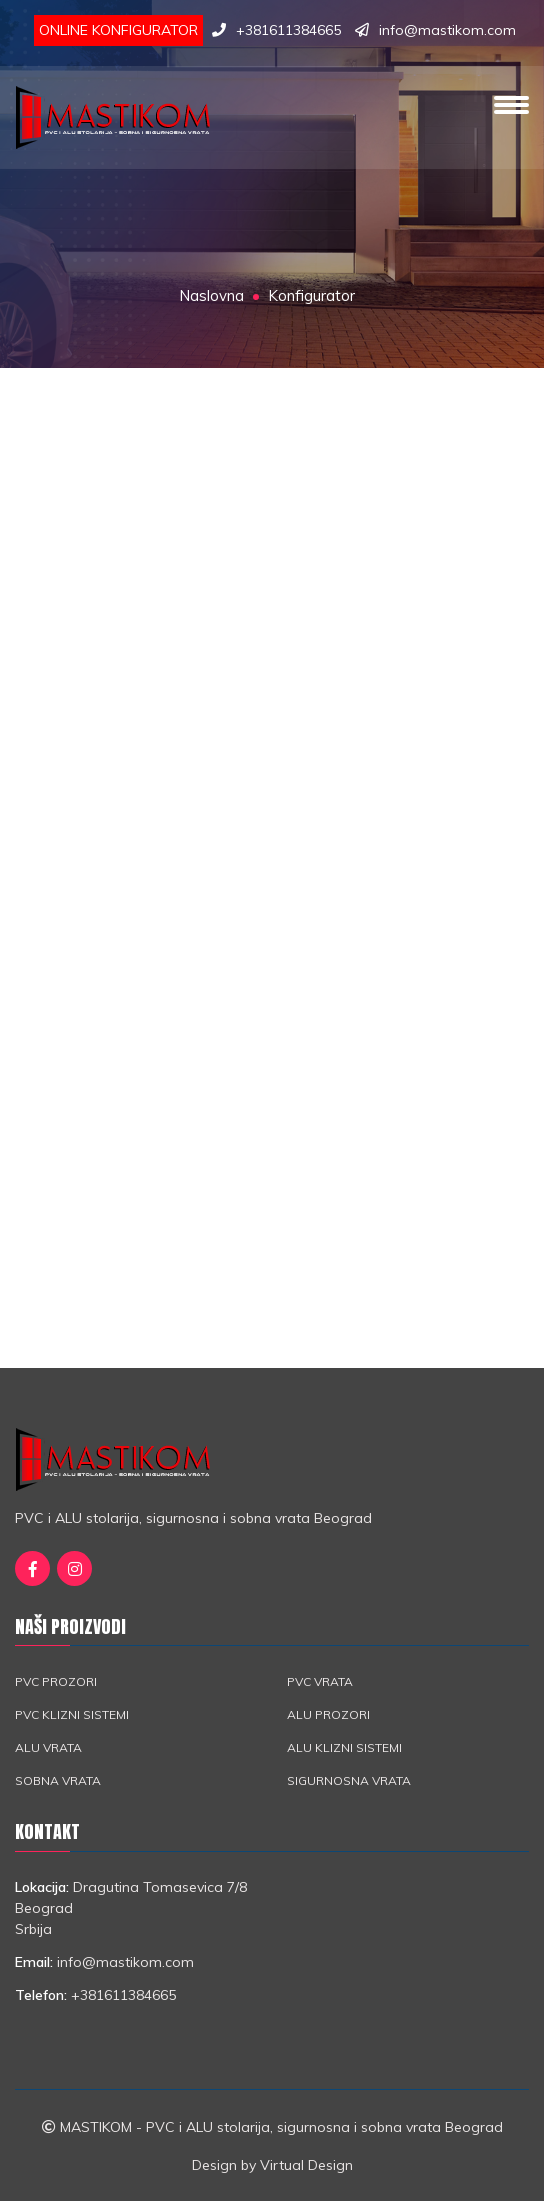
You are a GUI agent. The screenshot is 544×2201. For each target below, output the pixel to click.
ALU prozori (328, 1714)
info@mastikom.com (447, 30)
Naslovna (211, 295)
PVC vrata (320, 1681)
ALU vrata (48, 1747)
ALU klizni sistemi (344, 1747)
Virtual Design (306, 2165)
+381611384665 (288, 30)
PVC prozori (56, 1681)
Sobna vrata (58, 1780)
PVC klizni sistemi (72, 1714)
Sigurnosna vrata (349, 1780)
